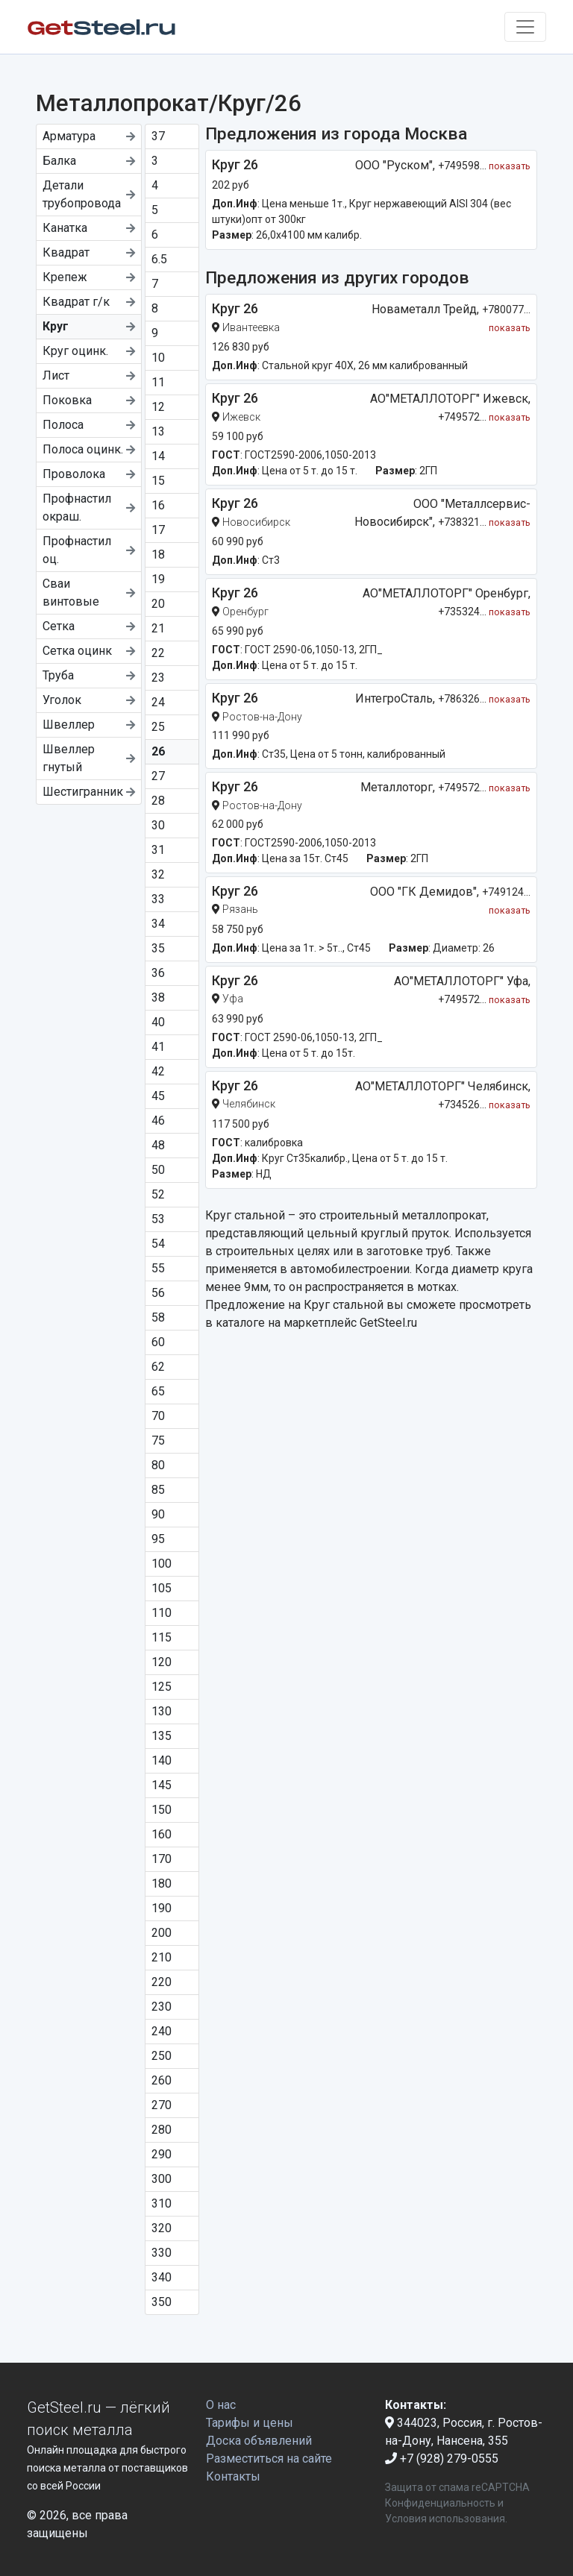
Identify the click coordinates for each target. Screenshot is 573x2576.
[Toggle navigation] (525, 27)
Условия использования (445, 2519)
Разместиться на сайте (269, 2458)
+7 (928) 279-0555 (441, 2458)
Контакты (233, 2476)
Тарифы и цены (249, 2423)
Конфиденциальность (440, 2503)
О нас (221, 2405)
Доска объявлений (259, 2441)
